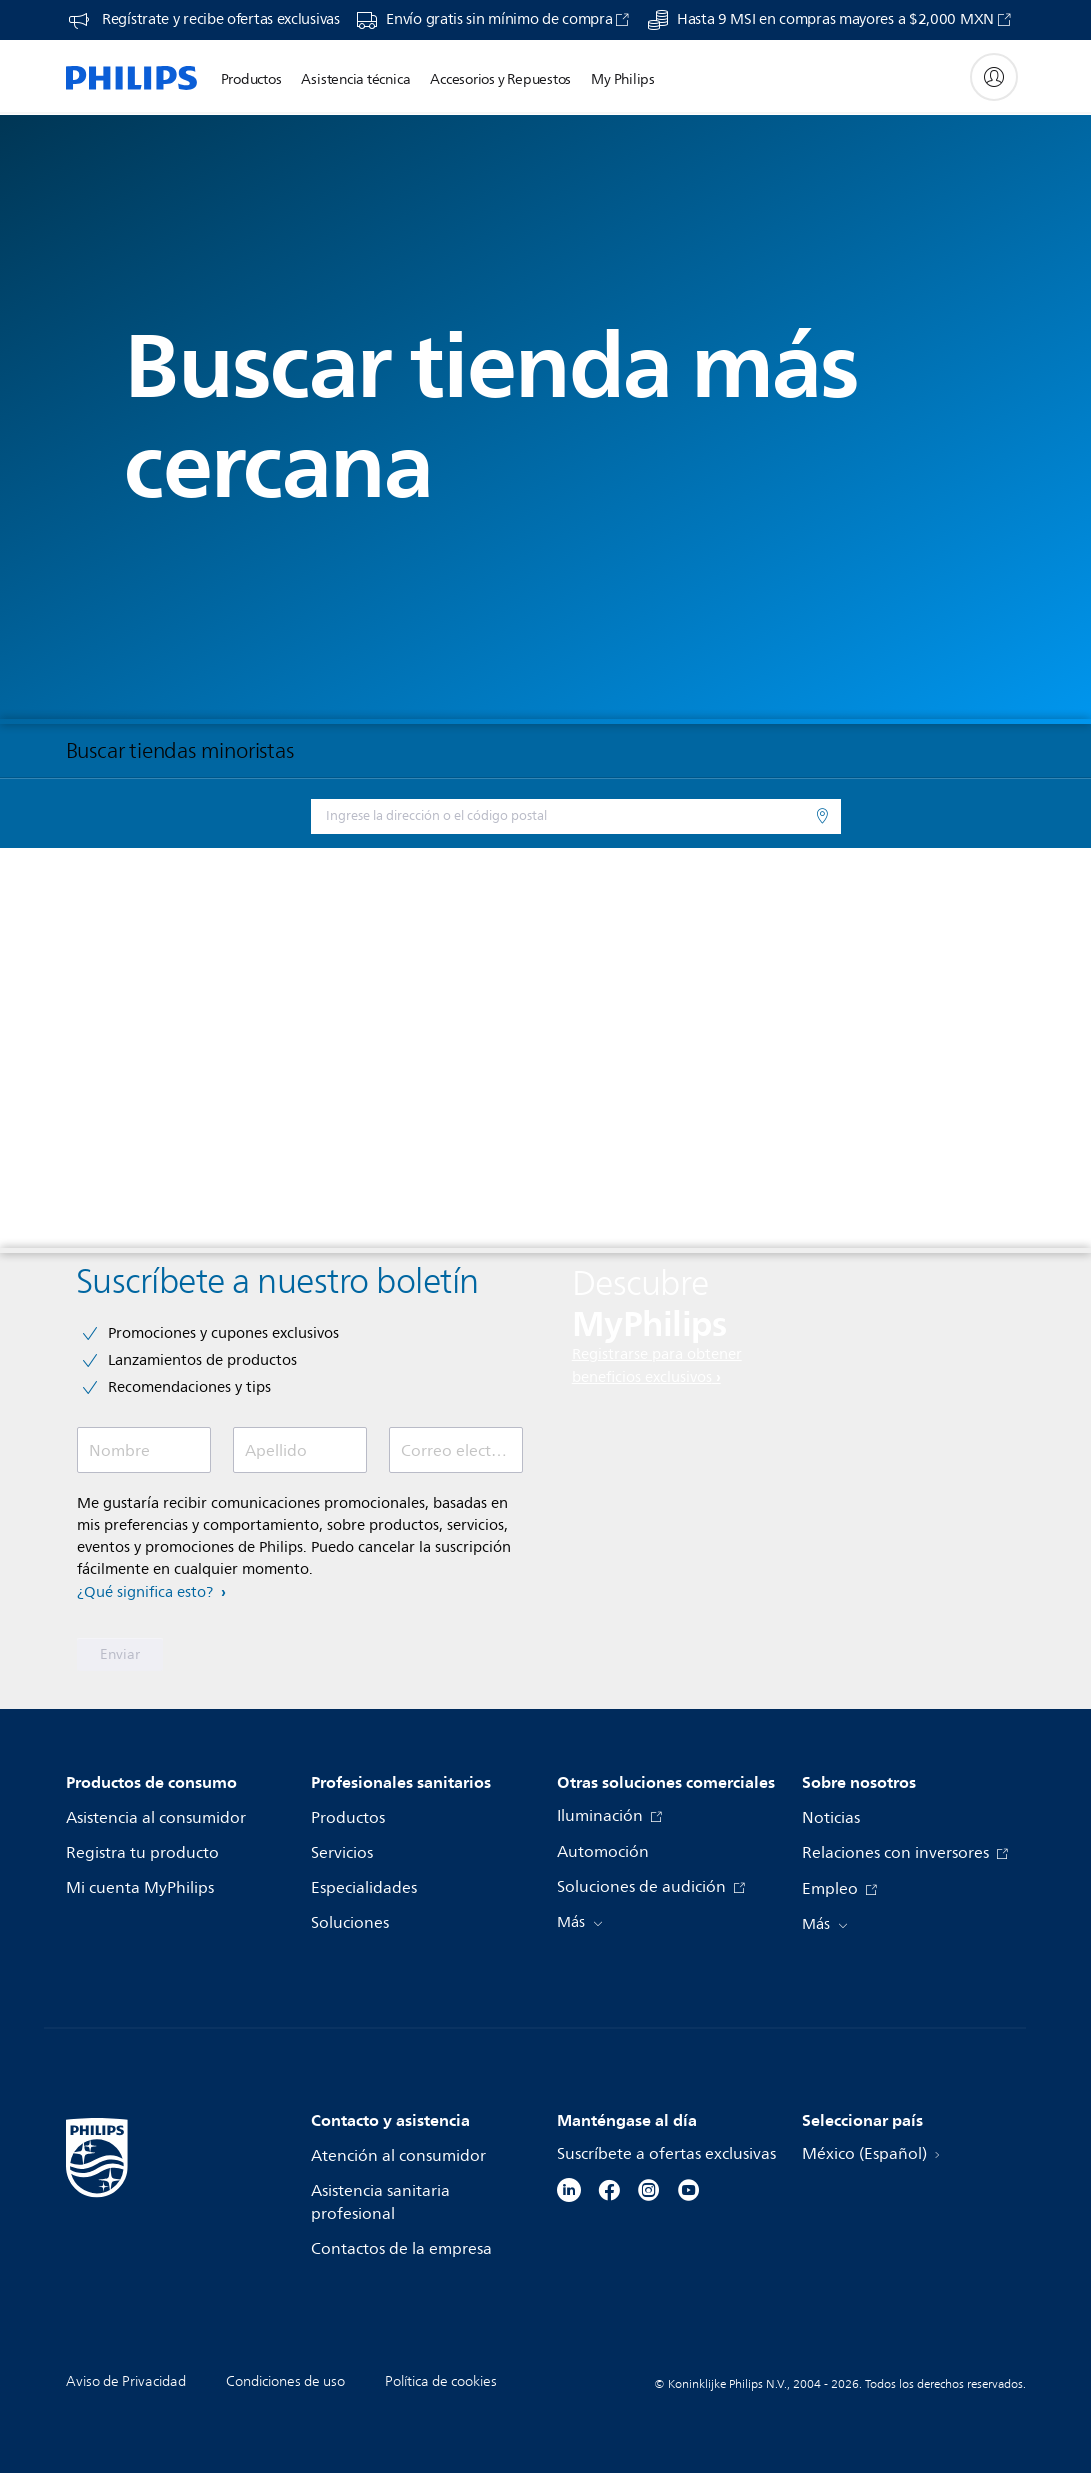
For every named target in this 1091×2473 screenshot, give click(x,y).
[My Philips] (994, 77)
